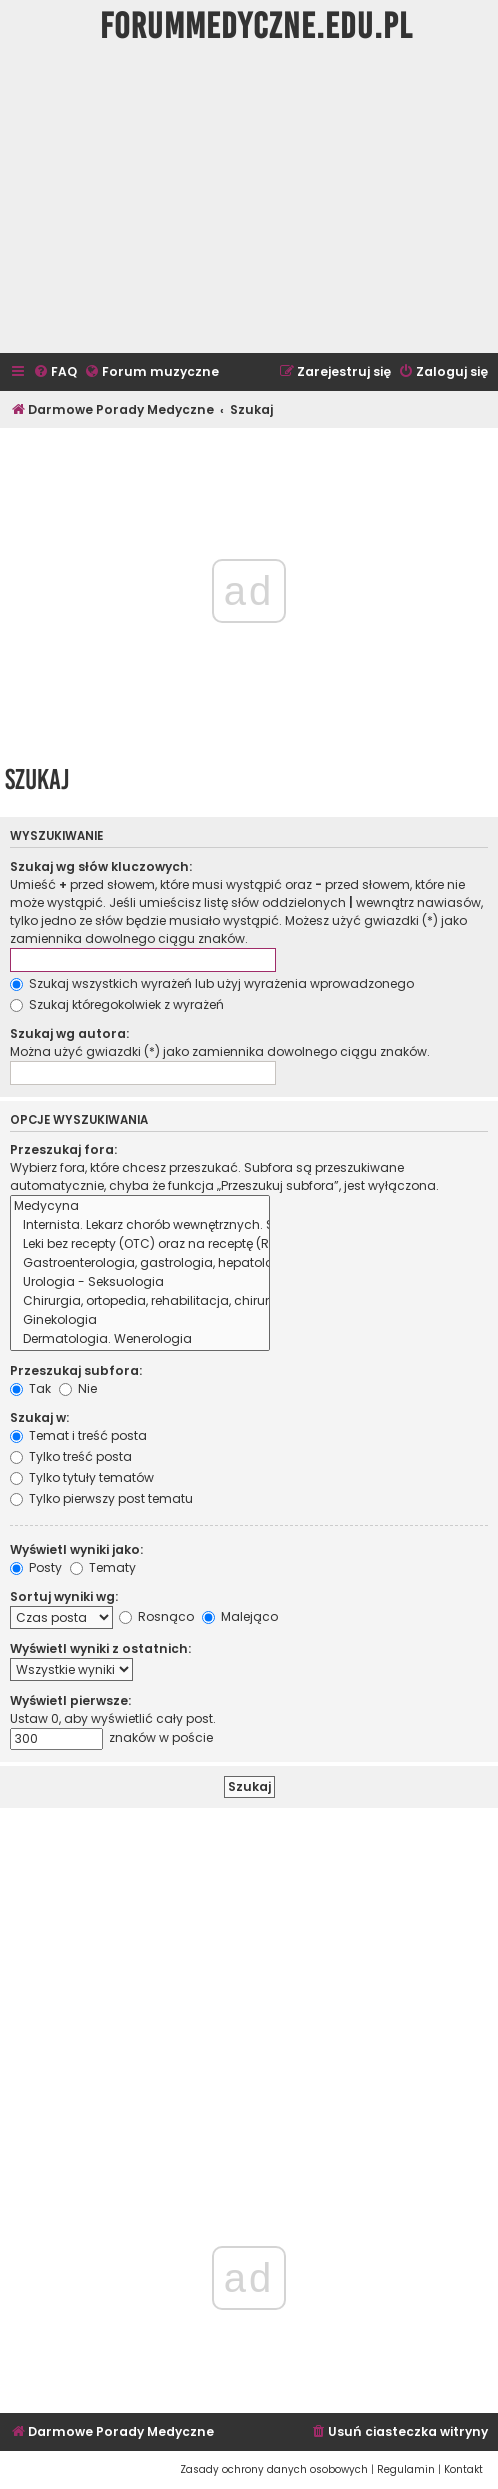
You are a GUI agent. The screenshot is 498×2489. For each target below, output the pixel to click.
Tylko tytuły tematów (82, 1477)
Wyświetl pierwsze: (70, 1700)
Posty (36, 1567)
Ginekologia (140, 1320)
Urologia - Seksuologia (140, 1282)
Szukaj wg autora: (69, 1033)
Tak (30, 1388)
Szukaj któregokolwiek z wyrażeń (117, 1004)
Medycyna (140, 1206)
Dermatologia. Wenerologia (140, 1339)
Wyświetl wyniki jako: (76, 1549)
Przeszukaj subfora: (76, 1370)
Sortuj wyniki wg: (64, 1596)
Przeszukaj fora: (63, 1149)
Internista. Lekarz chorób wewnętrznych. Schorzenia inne (140, 1225)
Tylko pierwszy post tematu (101, 1498)
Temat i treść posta (78, 1435)
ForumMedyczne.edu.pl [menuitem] (256, 26)
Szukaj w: (39, 1417)
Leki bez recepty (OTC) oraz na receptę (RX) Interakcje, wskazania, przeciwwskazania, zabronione (140, 1244)
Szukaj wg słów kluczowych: (101, 866)
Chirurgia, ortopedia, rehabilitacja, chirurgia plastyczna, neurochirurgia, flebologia (140, 1301)
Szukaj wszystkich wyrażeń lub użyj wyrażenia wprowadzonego (212, 983)
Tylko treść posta (71, 1456)
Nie (78, 1388)
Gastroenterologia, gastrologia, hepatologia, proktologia (140, 1263)
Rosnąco (156, 1616)
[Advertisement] (249, 203)
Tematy (103, 1567)
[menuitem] (55, 372)
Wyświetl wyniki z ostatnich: (100, 1648)
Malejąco (240, 1616)
